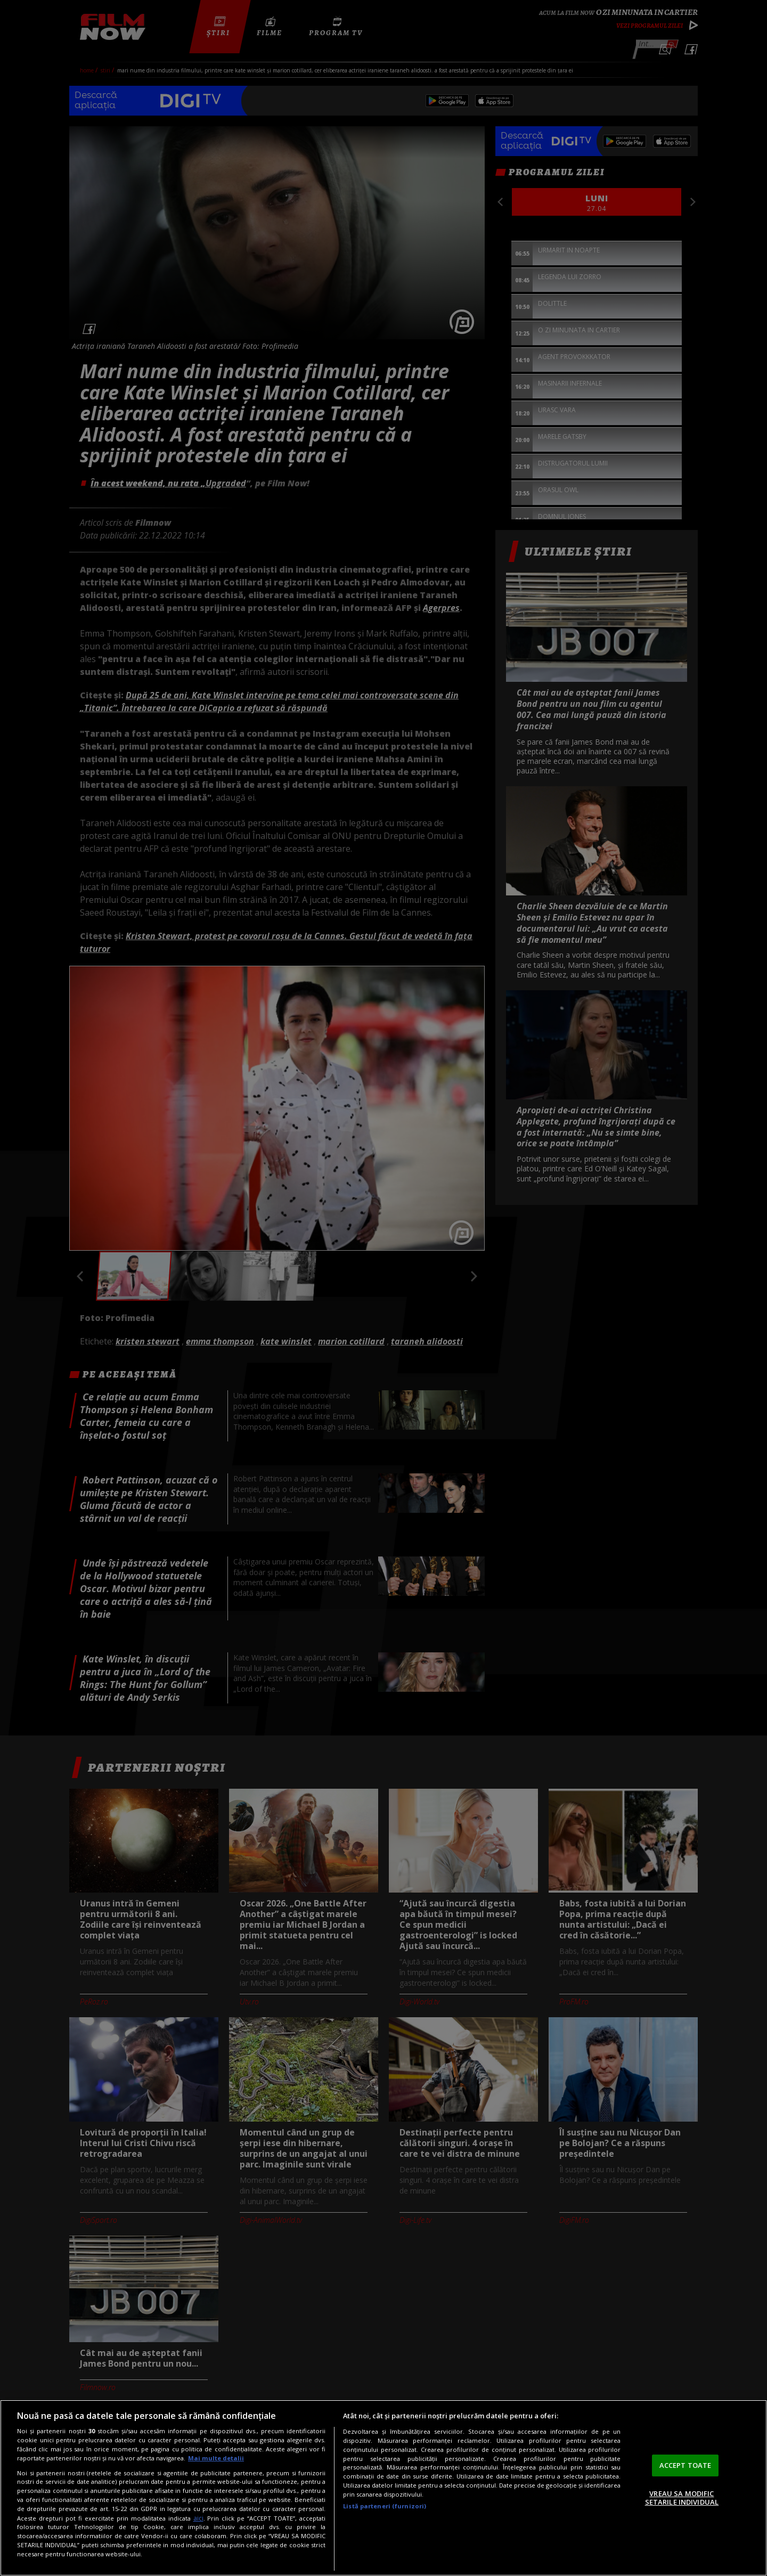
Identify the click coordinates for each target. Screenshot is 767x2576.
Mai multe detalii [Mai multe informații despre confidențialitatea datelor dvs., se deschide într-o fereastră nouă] (216, 2458)
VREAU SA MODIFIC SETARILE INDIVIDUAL (682, 2498)
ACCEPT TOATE (685, 2465)
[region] (383, 2488)
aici (198, 2518)
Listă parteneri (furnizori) (384, 2506)
